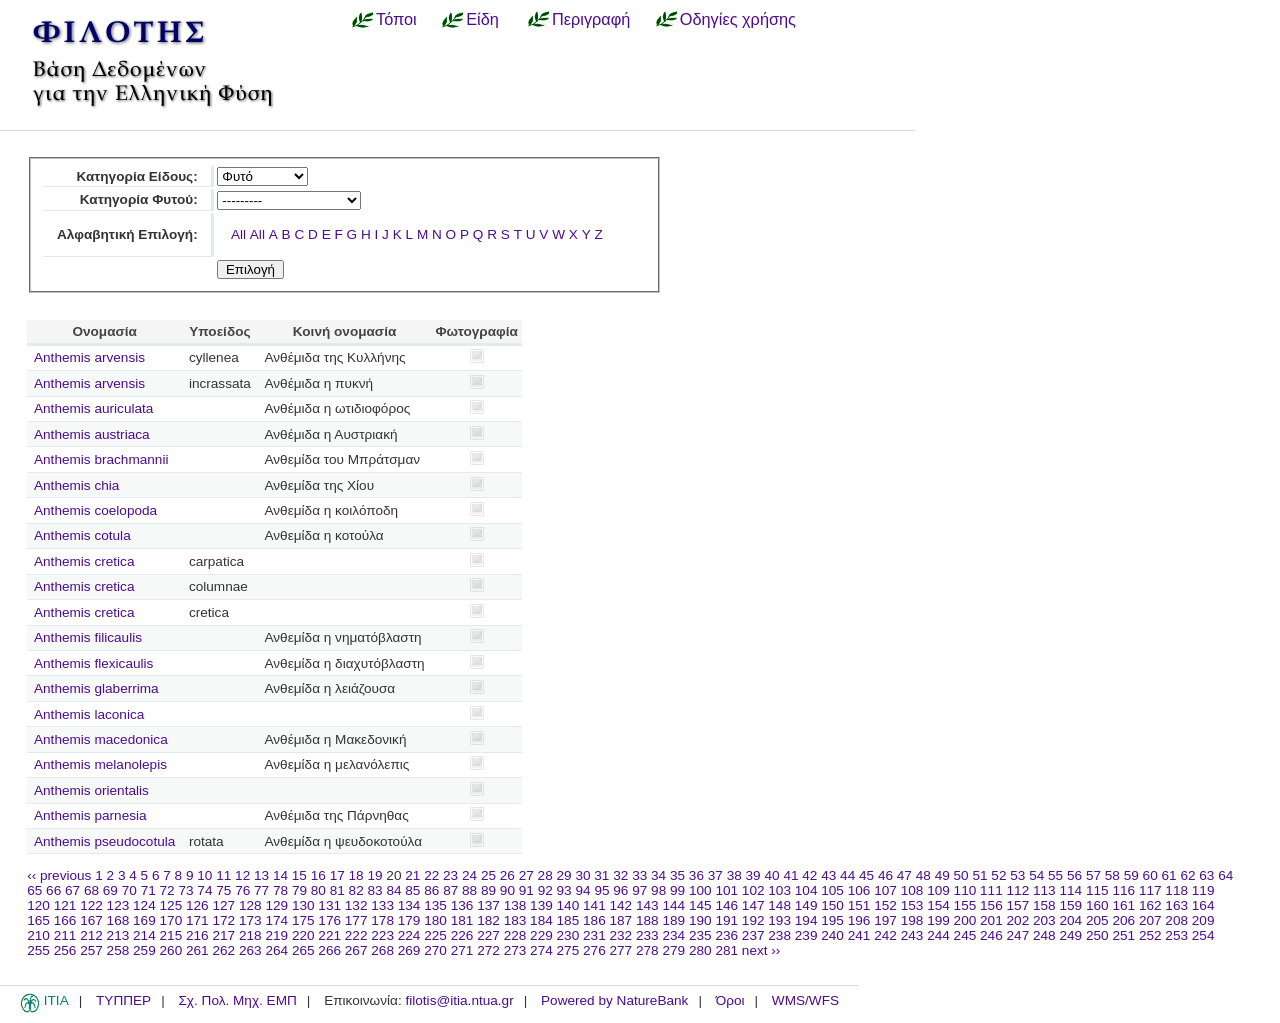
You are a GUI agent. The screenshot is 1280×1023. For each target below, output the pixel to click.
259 (144, 950)
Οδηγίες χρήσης (738, 19)
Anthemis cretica (84, 561)
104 (806, 890)
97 (639, 890)
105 (832, 890)
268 (382, 950)
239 (806, 935)
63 (1206, 875)
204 (1070, 920)
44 (847, 875)
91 (526, 890)
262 (223, 950)
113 (1044, 890)
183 (515, 920)
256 (65, 950)
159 (1070, 905)
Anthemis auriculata (93, 408)
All (238, 234)
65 (34, 890)
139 (541, 905)
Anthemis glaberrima (96, 688)
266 (329, 950)
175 (303, 920)
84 (393, 890)
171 (197, 920)
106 (859, 890)
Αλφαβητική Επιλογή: (127, 234)
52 (998, 875)
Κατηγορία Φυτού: (139, 199)
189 (673, 920)
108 (912, 890)
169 (144, 920)
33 (639, 875)
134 (409, 905)
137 (488, 905)
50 (961, 875)
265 (303, 950)
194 (806, 920)
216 (197, 935)
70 (129, 890)
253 (1176, 935)
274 (541, 950)
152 (885, 905)
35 (677, 875)
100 (700, 890)
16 (318, 875)
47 (904, 875)
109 (938, 890)
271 (462, 950)
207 (1150, 920)
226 (462, 935)
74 (204, 890)
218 (250, 935)
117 (1150, 890)
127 (223, 905)
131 (329, 905)
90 (507, 890)
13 (261, 875)
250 (1097, 935)
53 (1017, 875)
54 (1036, 875)
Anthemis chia (76, 485)
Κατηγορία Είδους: (136, 176)
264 (276, 950)
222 (356, 935)
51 (979, 875)
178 (382, 920)
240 (832, 935)
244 (938, 935)
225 (435, 935)
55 (1055, 875)
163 (1176, 905)
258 (118, 950)
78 (280, 890)
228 (515, 935)
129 (276, 905)
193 (779, 920)
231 (594, 935)
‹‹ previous (59, 875)
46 (885, 875)
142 (621, 905)
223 (382, 935)
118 (1176, 890)
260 (171, 950)
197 (885, 920)
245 (965, 935)
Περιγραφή (591, 19)
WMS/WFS (805, 1000)
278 (647, 950)
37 (715, 875)
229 (541, 935)
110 (965, 890)
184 (541, 920)
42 (809, 875)
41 (790, 875)
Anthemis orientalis (91, 790)
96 (620, 890)
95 (601, 890)
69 (110, 890)
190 (700, 920)
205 (1097, 920)
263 (250, 950)
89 (488, 890)
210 (38, 935)
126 (197, 905)
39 (753, 875)
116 (1123, 890)
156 (991, 905)
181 (462, 920)
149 (806, 905)
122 (91, 905)
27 (526, 875)
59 (1131, 875)
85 (412, 890)
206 (1123, 920)
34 (658, 875)
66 (53, 890)
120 (38, 905)
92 (545, 890)
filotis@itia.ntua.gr (459, 1000)
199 (938, 920)
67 (72, 890)
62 (1187, 875)
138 (515, 905)
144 (673, 905)
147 (753, 905)
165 (38, 920)
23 (450, 875)
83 (375, 890)
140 (568, 905)
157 (1018, 905)
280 (700, 950)
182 (488, 920)
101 (726, 890)
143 (647, 905)
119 (1203, 890)
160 (1097, 905)
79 (299, 890)
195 (832, 920)
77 (261, 890)
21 (412, 875)
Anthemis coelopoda (95, 510)
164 (1203, 905)
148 (779, 905)
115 (1097, 890)
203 (1044, 920)
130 (303, 905)
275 (568, 950)
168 (118, 920)
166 (65, 920)
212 (91, 935)
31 (601, 875)
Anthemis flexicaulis (93, 663)
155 (965, 905)
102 (753, 890)
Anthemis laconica (89, 714)
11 (223, 875)
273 (515, 950)
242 (885, 935)
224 (409, 935)
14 (280, 875)
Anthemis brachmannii (101, 459)
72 (167, 890)
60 (1150, 875)
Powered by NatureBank (614, 1000)
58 (1112, 875)
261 (197, 950)
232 (621, 935)
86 (431, 890)
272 (488, 950)
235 (700, 935)
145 (700, 905)
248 (1044, 935)
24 (469, 875)
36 (696, 875)
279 (673, 950)
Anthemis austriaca (92, 434)
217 (223, 935)
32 (620, 875)
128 (250, 905)
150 (832, 905)
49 (942, 875)
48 (923, 875)
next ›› (761, 950)
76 (242, 890)
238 (779, 935)
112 (1018, 890)
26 (507, 875)
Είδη (482, 19)
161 (1123, 905)
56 (1074, 875)
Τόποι (396, 19)
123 (118, 905)
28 (545, 875)
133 (382, 905)
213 (118, 935)
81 (337, 890)
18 (356, 875)
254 (1203, 935)
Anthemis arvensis (89, 357)
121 (65, 905)
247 (1018, 935)
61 (1169, 875)
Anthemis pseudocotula (104, 841)
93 (564, 890)
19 (374, 875)
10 (204, 875)
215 (171, 935)
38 (734, 875)
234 (673, 935)
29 (564, 875)
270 (435, 950)
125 (171, 905)
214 (144, 935)
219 (276, 935)
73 (185, 890)
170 (171, 920)
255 (38, 950)
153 (912, 905)
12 (242, 875)
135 (435, 905)
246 (991, 935)
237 (753, 935)
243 (912, 935)
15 (299, 875)
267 (356, 950)
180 (435, 920)
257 (91, 950)
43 (828, 875)
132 (356, 905)
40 (771, 875)
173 (250, 920)
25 (488, 875)
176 (329, 920)
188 (647, 920)
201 (991, 920)
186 (594, 920)
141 (594, 905)
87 (450, 890)
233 (647, 935)
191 (726, 920)
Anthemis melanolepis (100, 764)
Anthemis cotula (82, 535)
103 (779, 890)
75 (223, 890)
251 (1123, 935)
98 (658, 890)
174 (276, 920)
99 (677, 890)
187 (621, 920)
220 (303, 935)
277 (621, 950)
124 (144, 905)
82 (356, 890)
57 (1093, 875)
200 (965, 920)
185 (568, 920)
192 (753, 920)
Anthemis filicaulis (88, 637)
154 (938, 905)
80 (318, 890)
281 (726, 950)
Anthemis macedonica (101, 739)
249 (1070, 935)
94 (582, 890)
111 (991, 890)
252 (1150, 935)
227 (488, 935)
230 (568, 935)
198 (912, 920)
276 (594, 950)
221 (329, 935)
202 (1018, 920)
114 (1070, 890)
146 (726, 905)
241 (859, 935)
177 (356, 920)
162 (1150, 905)
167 (91, 920)
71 (148, 890)
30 (582, 875)
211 (65, 935)
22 (431, 875)
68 (91, 890)
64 (1225, 875)
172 (223, 920)
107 (885, 890)
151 (859, 905)
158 (1044, 905)
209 (1203, 920)
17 (337, 875)
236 (726, 935)
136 (462, 905)
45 (866, 875)
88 (469, 890)
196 (859, 920)
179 (409, 920)
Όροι (730, 1000)
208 (1176, 920)
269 (409, 950)
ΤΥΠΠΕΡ (123, 1000)
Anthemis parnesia (90, 815)
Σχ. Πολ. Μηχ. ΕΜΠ (237, 1000)
